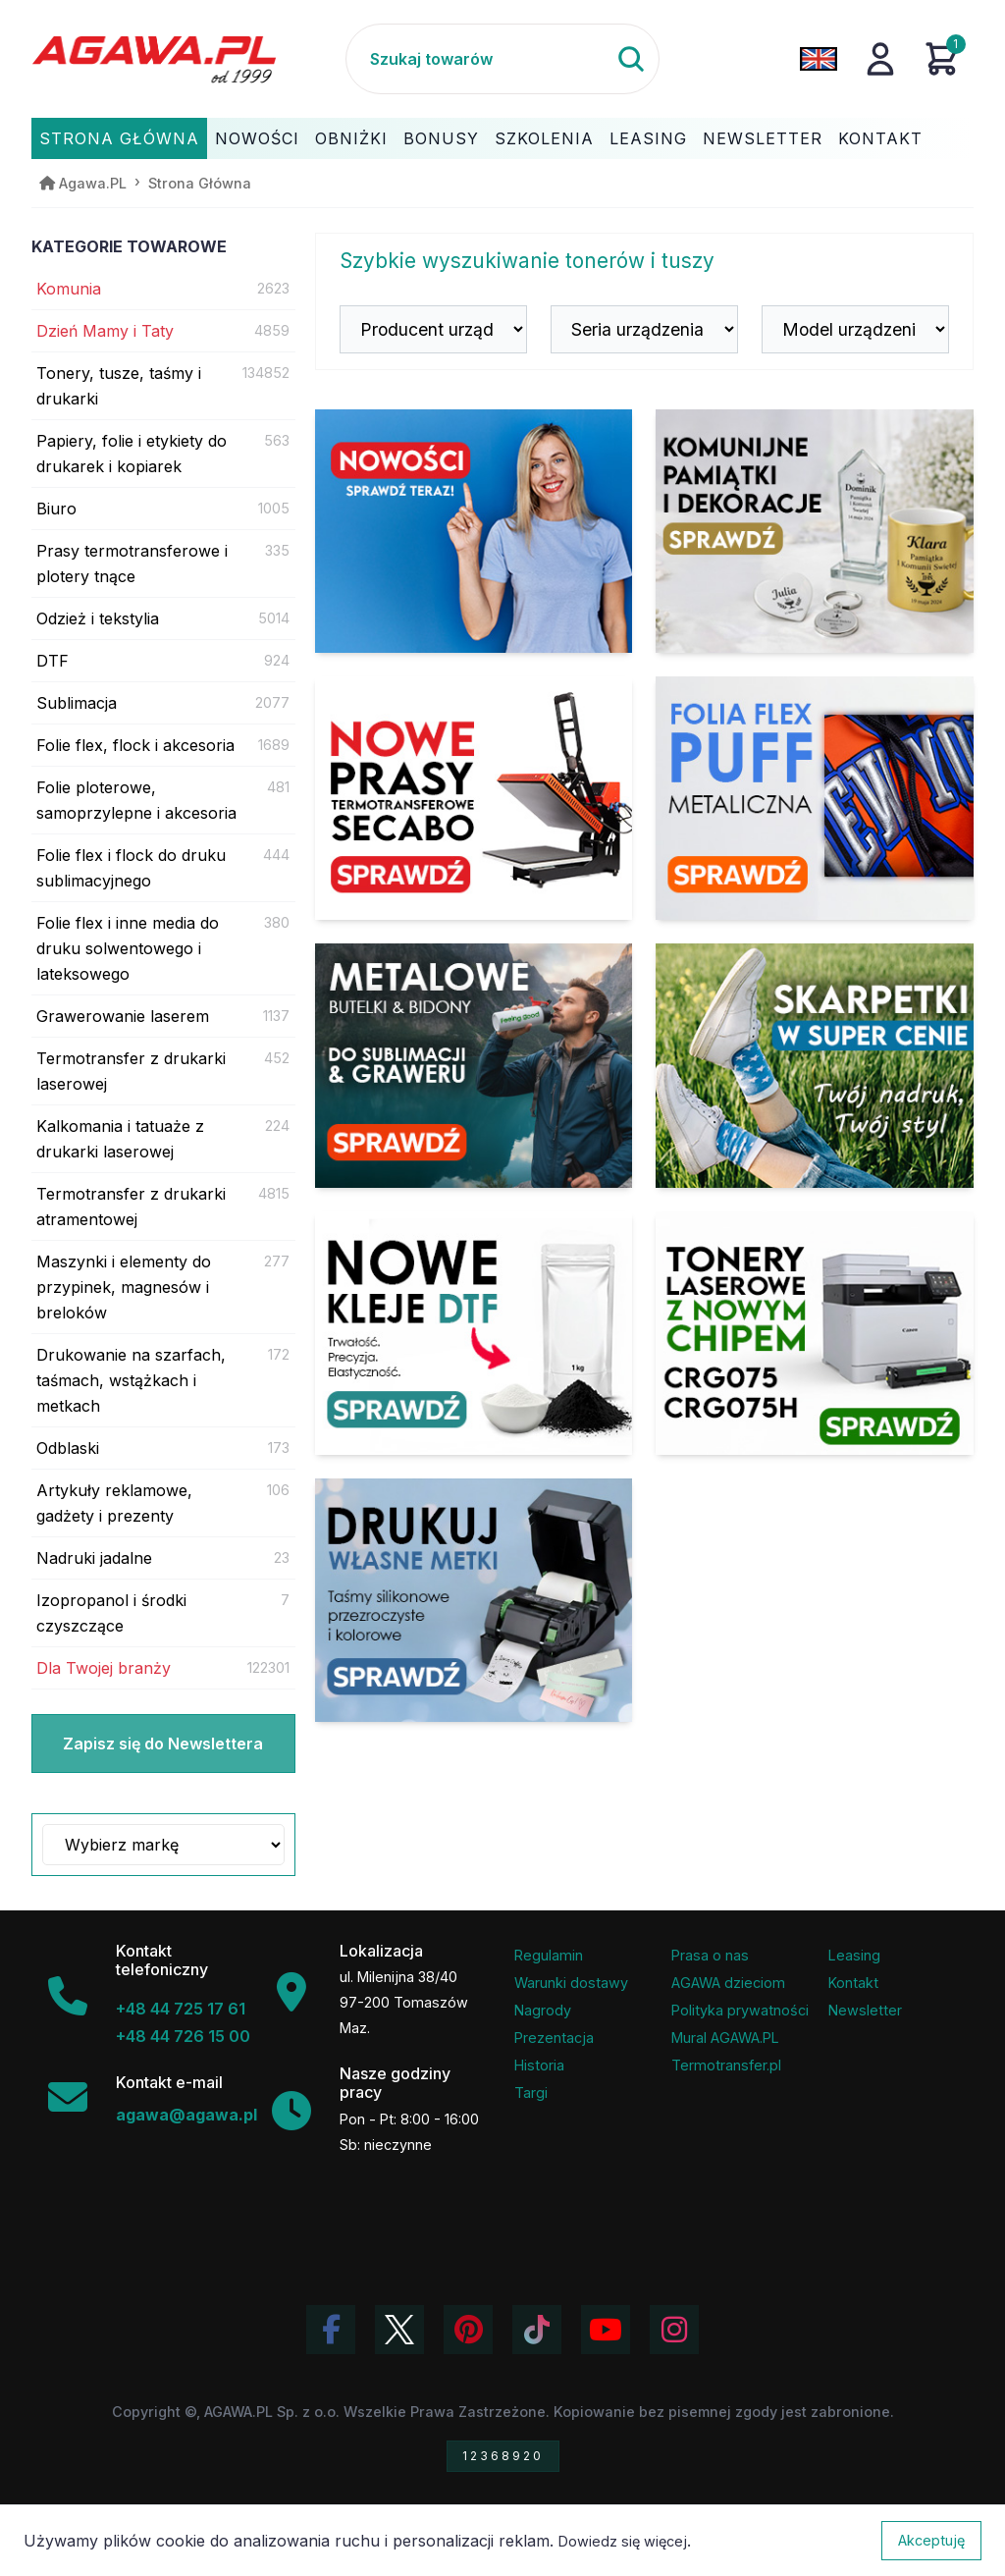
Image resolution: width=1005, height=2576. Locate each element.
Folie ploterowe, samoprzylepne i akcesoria (136, 800)
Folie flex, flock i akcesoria (135, 745)
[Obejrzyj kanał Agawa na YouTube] (605, 2329)
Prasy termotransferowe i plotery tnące (132, 563)
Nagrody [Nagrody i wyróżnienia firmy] (542, 2010)
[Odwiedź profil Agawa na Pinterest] (468, 2329)
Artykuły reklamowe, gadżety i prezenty (114, 1503)
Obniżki (351, 138)
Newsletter (762, 138)
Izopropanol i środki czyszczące (111, 1613)
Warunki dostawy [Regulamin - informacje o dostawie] (571, 1982)
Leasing (648, 138)
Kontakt (880, 138)
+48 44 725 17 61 (180, 2008)
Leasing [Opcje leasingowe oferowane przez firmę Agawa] (854, 1955)
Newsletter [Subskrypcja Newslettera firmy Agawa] (865, 2010)
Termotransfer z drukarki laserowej (131, 1071)
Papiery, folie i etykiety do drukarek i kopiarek (131, 453)
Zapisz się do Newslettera (163, 1743)
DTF (52, 661)
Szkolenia (544, 138)
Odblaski (67, 1448)
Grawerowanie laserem (122, 1016)
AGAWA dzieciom (728, 1982)
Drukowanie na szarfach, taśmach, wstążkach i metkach (131, 1380)
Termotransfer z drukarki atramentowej (131, 1206)
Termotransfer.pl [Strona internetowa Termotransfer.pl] (726, 2065)
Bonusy (441, 138)
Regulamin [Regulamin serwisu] (548, 1955)
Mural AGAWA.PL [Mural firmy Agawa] (725, 2037)
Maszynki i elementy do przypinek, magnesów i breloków (123, 1287)
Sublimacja (76, 703)
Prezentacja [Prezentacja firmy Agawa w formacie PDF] (554, 2037)
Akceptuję (931, 2540)
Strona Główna (119, 138)
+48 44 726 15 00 (183, 2036)
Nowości (257, 138)
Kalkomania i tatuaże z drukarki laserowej (120, 1138)
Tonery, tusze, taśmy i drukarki (118, 385)
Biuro (56, 508)
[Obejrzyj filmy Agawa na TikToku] (536, 2329)
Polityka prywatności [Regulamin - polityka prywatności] (740, 2010)
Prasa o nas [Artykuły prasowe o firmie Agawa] (710, 1955)
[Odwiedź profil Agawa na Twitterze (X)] (399, 2329)
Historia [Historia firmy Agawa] (539, 2065)
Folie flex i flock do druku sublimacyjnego (131, 867)
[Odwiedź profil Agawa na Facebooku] (330, 2329)
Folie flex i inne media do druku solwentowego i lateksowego (127, 948)
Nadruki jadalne (94, 1558)
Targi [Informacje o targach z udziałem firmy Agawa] (531, 2092)
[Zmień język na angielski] (818, 59)
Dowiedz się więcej (622, 2541)
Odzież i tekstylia (97, 618)
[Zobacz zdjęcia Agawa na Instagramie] (674, 2329)
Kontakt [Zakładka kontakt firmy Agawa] (853, 1982)
